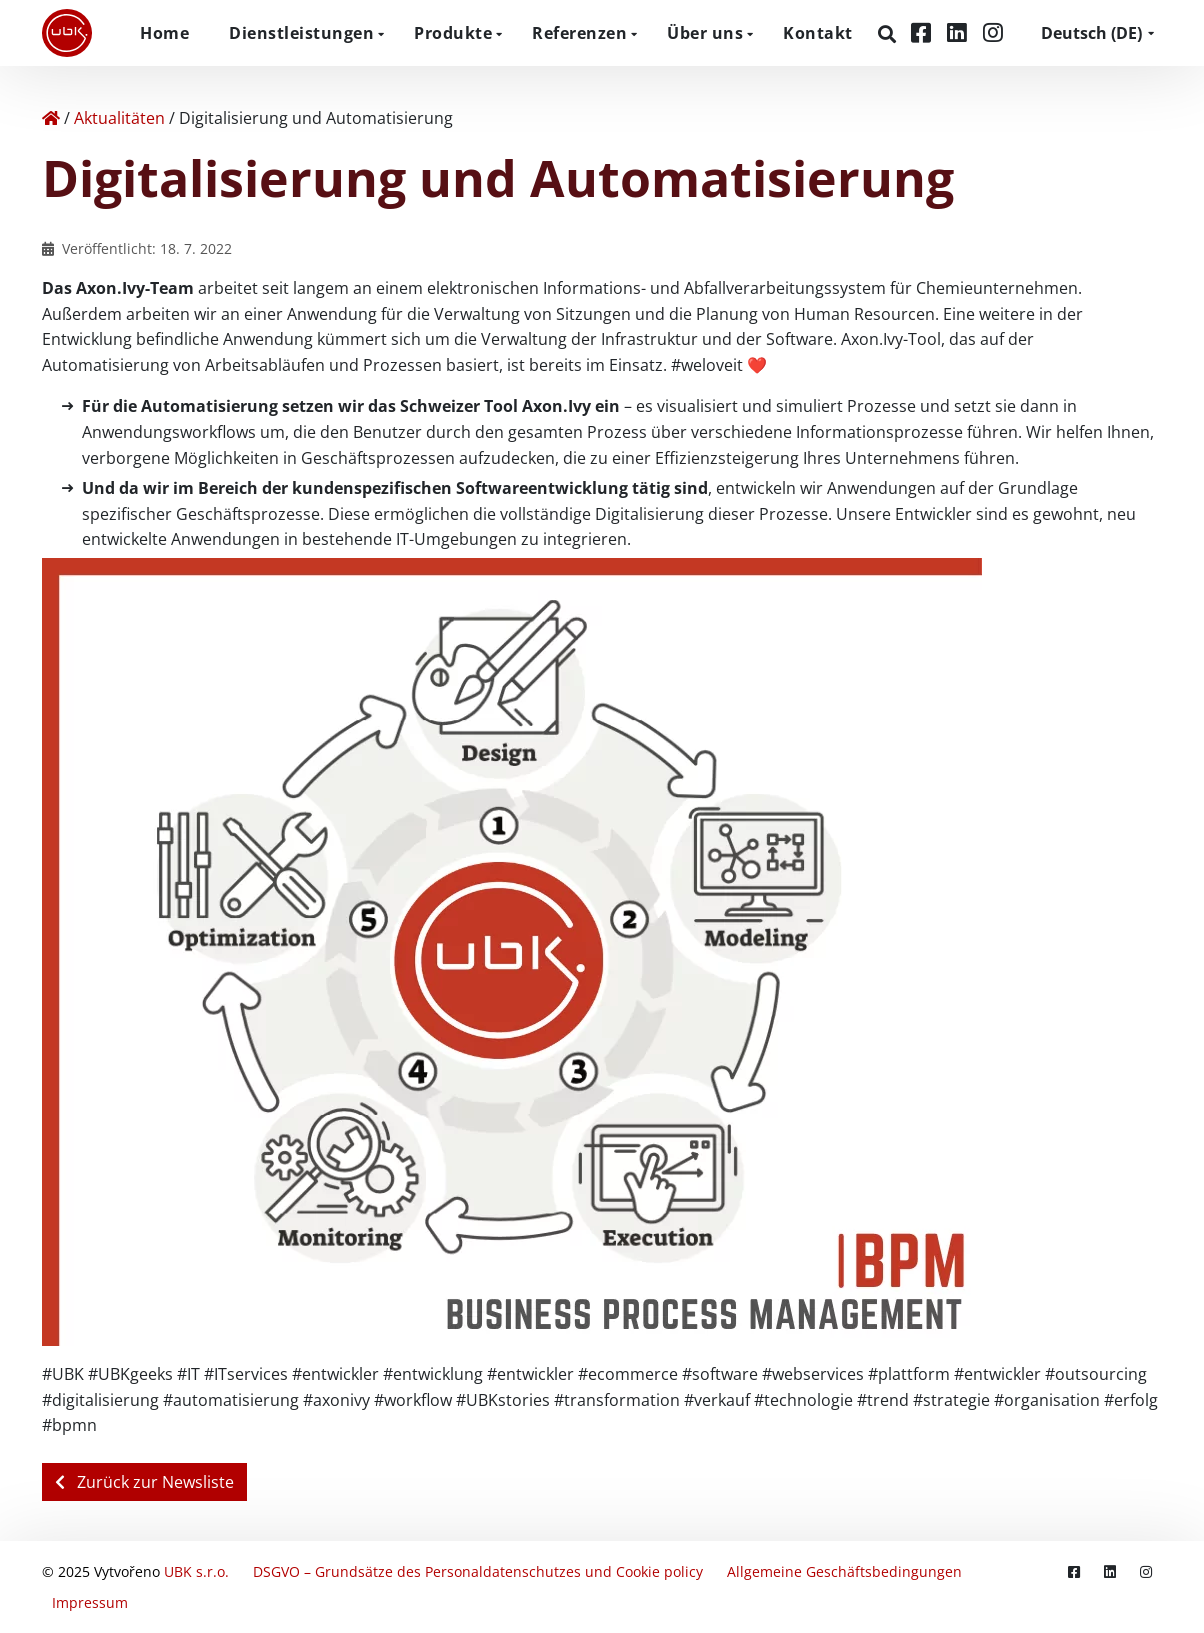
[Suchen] (889, 34)
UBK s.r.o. (196, 1571)
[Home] (51, 118)
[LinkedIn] (960, 32)
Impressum (90, 1602)
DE (1091, 33)
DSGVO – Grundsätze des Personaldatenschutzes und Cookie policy (478, 1571)
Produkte (453, 33)
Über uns (705, 33)
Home (164, 33)
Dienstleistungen (301, 33)
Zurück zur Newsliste (144, 1482)
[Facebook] (924, 32)
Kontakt (818, 33)
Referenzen (579, 33)
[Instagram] (993, 32)
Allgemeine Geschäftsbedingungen (844, 1571)
